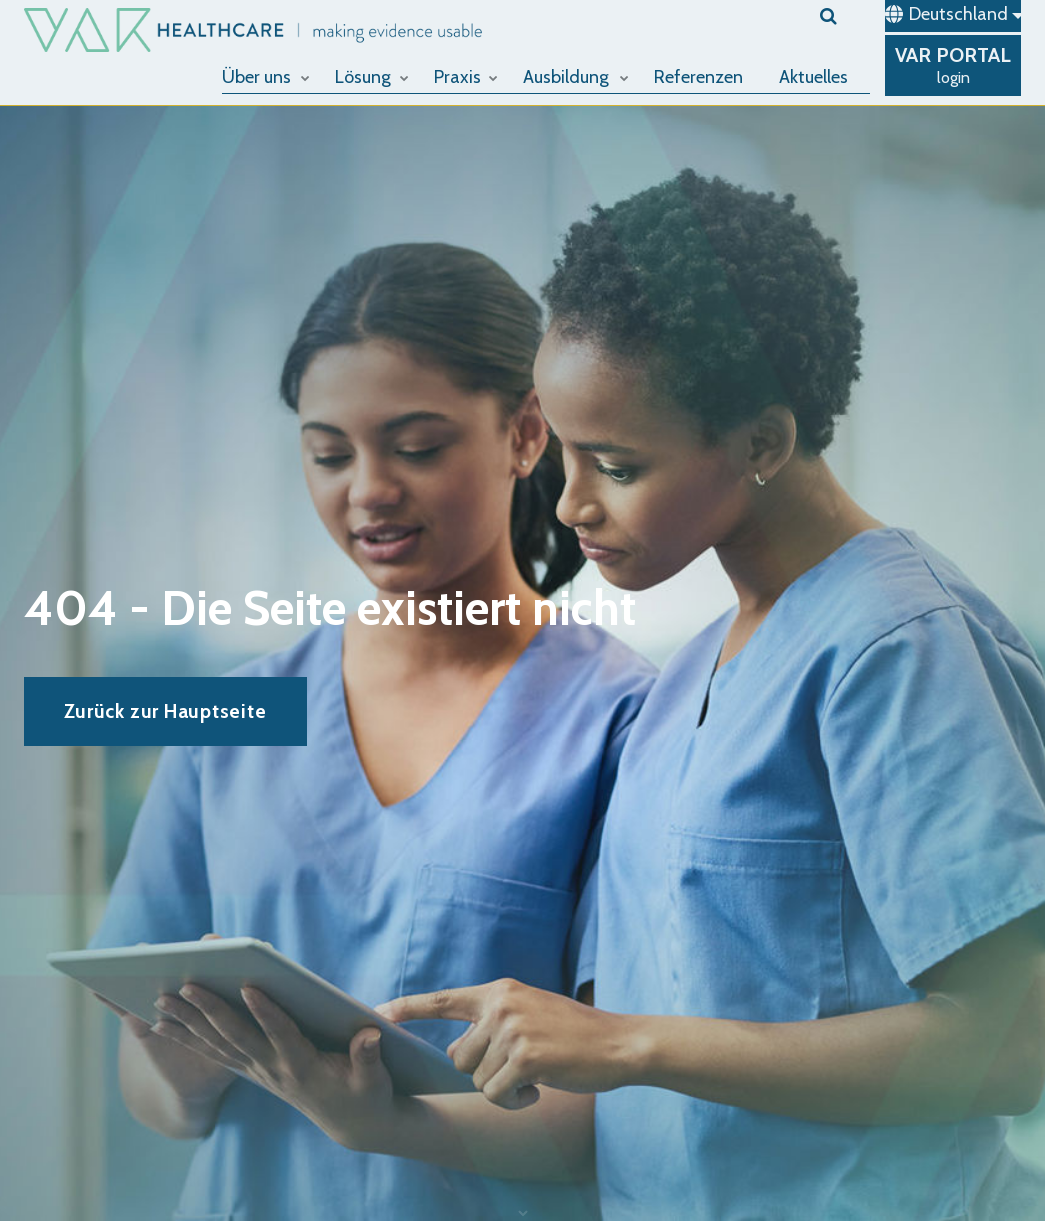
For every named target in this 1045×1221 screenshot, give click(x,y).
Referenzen (698, 77)
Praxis (466, 77)
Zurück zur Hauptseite (165, 711)
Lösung (372, 77)
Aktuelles (813, 77)
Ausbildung (576, 77)
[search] (845, 16)
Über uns (266, 77)
